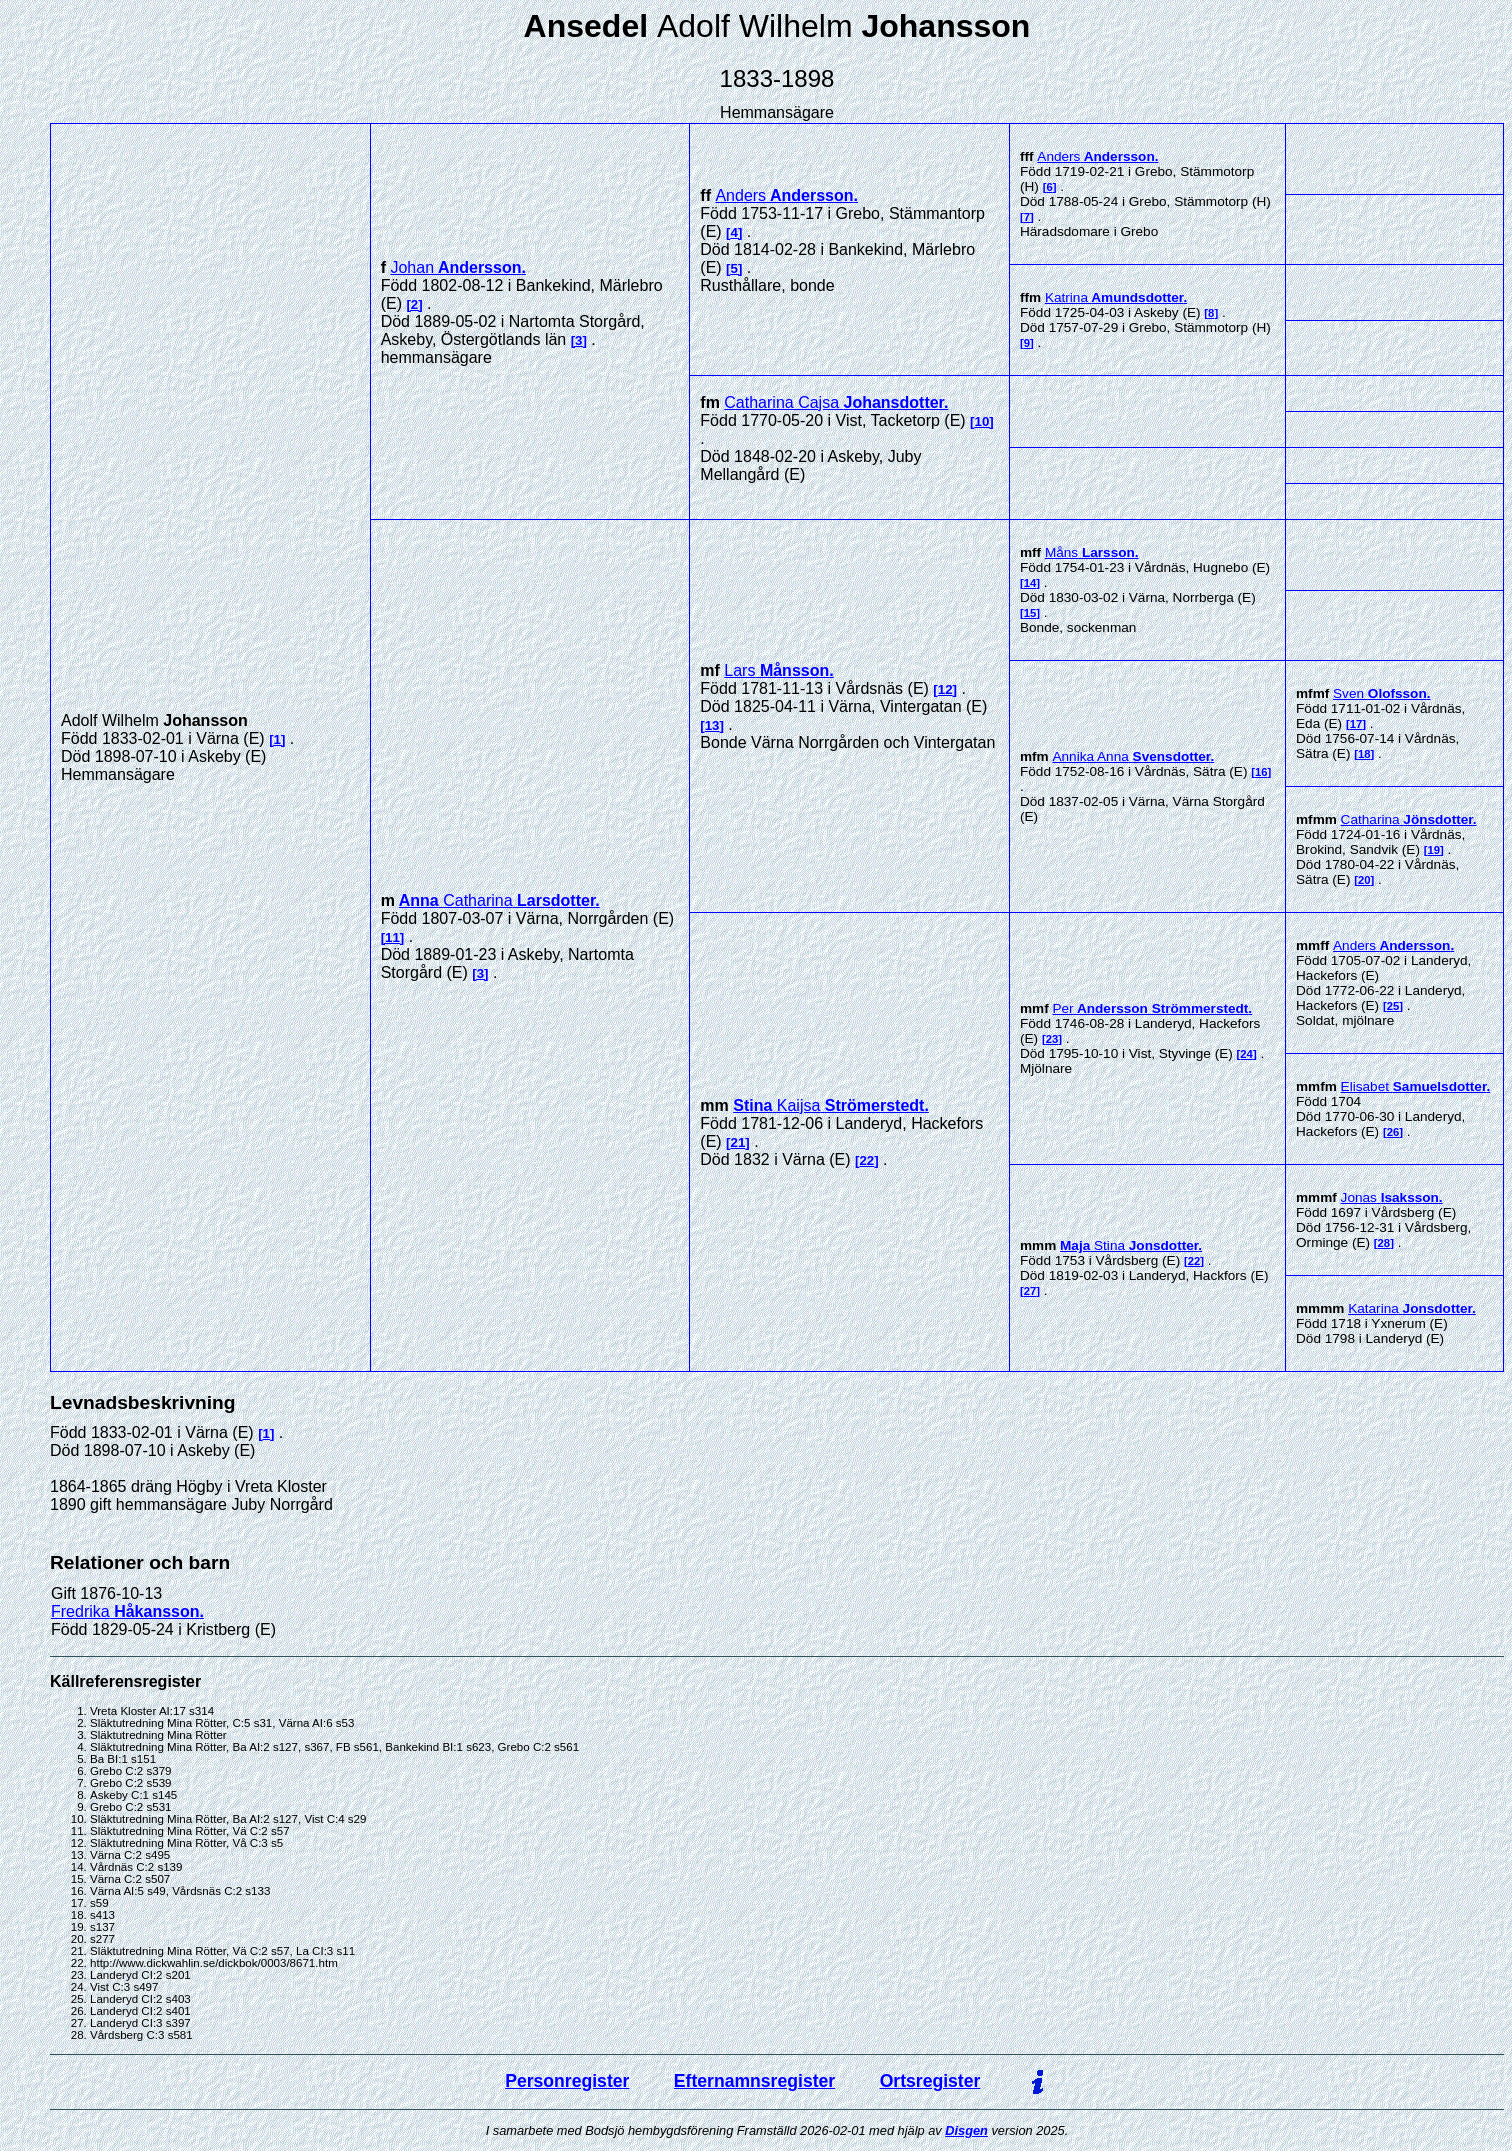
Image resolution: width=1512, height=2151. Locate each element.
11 (392, 937)
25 (1393, 1006)
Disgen (966, 2130)
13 (712, 725)
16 (1261, 772)
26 (1393, 1132)
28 (1384, 1243)
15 (1030, 613)
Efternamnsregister (754, 2081)
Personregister (567, 2081)
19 (1433, 850)
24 (1246, 1054)
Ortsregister (930, 2081)
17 (1356, 724)
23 (1052, 1039)
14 (1030, 583)
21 (738, 1142)
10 (982, 421)
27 (1030, 1291)
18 (1364, 754)
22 (866, 1160)
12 (945, 689)
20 (1364, 880)
